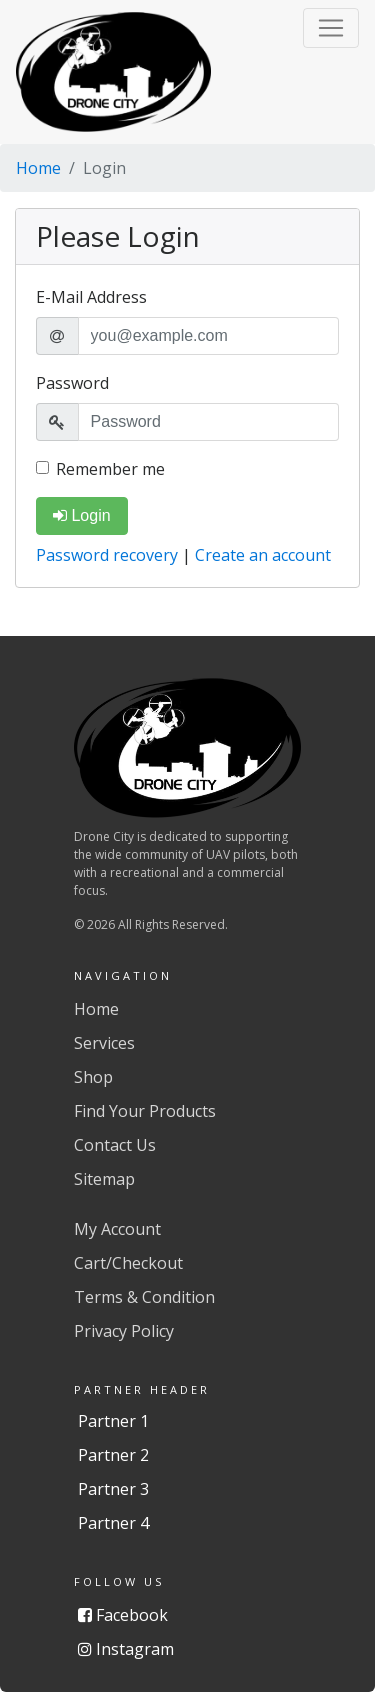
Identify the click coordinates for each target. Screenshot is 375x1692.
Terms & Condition (144, 1297)
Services (104, 1043)
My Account (117, 1229)
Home (38, 168)
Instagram (126, 1649)
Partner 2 (113, 1455)
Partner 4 (113, 1523)
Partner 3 (113, 1489)
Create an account (263, 555)
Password (72, 383)
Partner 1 (113, 1421)
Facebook (123, 1615)
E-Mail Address (91, 297)
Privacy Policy (124, 1331)
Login (82, 515)
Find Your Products (145, 1111)
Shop (93, 1077)
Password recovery (109, 555)
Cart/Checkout (128, 1263)
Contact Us (115, 1145)
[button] (331, 28)
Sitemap (104, 1179)
